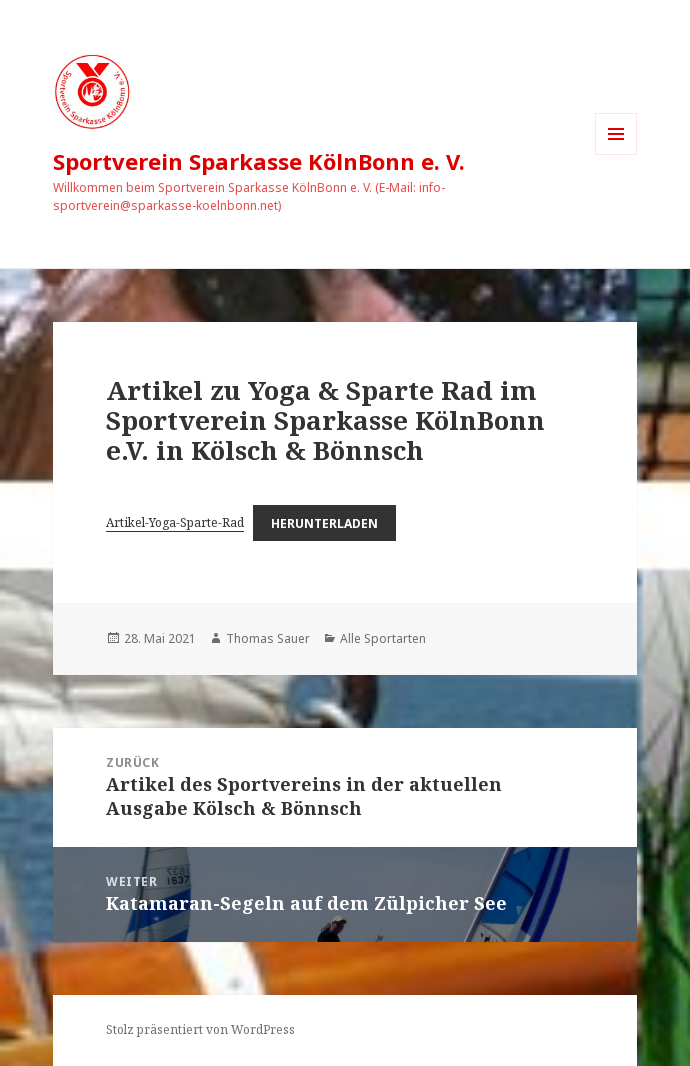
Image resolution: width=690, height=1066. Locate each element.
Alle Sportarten (383, 638)
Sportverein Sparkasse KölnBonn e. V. (259, 161)
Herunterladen (324, 522)
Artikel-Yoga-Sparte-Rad (175, 522)
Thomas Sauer (268, 638)
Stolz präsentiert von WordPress (200, 1029)
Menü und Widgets (616, 154)
